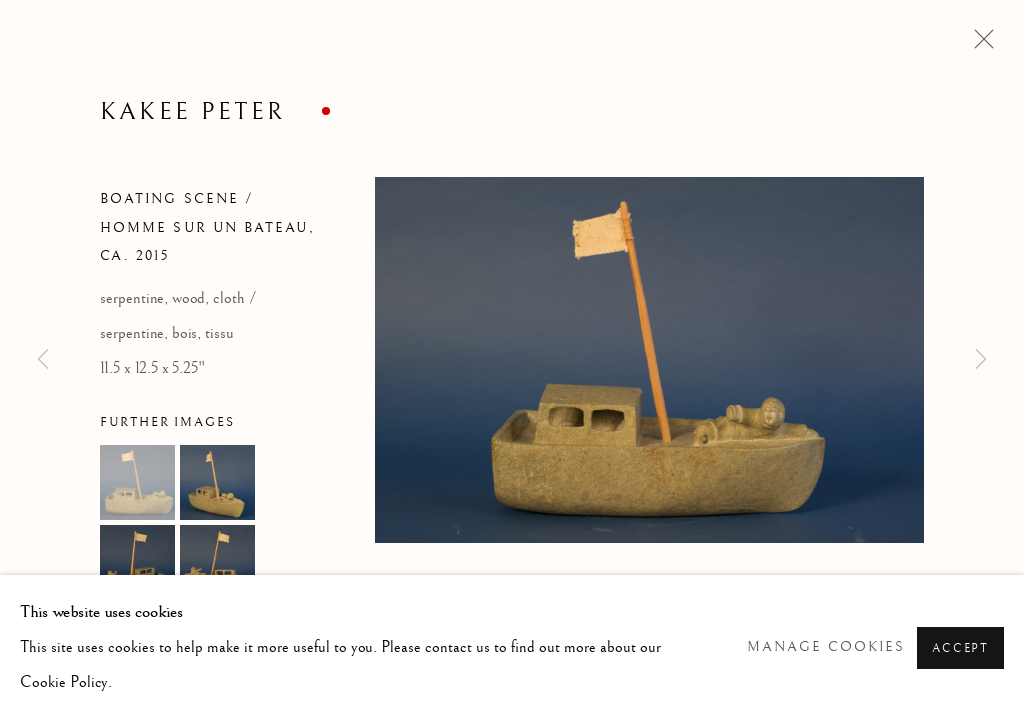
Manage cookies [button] (826, 647)
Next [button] (981, 360)
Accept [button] (960, 648)
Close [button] (979, 45)
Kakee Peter (193, 112)
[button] (137, 482)
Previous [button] (43, 360)
